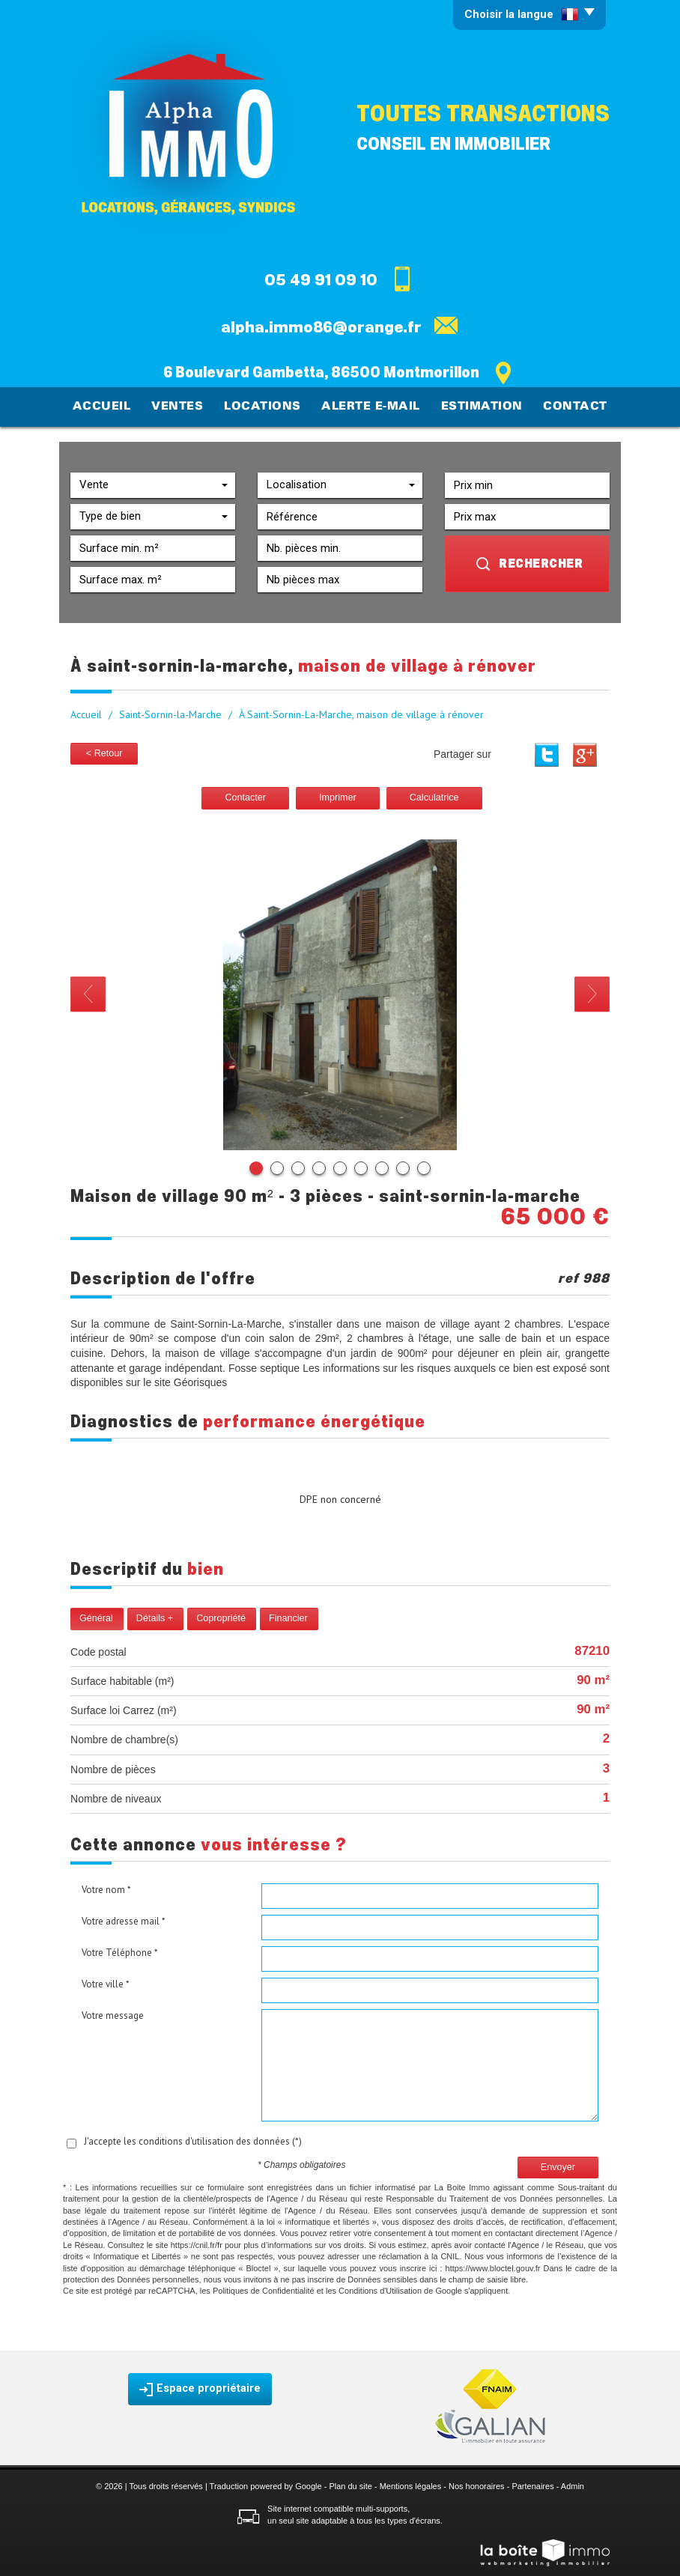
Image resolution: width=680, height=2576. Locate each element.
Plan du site (350, 2484)
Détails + (154, 1616)
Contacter (245, 796)
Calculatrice (434, 796)
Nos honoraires (477, 2484)
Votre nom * (106, 1888)
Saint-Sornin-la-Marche (170, 713)
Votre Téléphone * (120, 1951)
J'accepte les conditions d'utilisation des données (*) (193, 2139)
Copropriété (221, 1616)
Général (96, 1616)
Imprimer (337, 796)
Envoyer (558, 2165)
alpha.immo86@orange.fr (321, 327)
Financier (288, 1616)
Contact (568, 406)
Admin (572, 2484)
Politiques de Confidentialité (264, 2289)
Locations (266, 406)
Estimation (478, 406)
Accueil (109, 406)
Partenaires (532, 2484)
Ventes (183, 406)
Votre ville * (106, 1982)
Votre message (113, 2014)
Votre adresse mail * (124, 1919)
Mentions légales (411, 2484)
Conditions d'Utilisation (380, 2289)
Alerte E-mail (371, 406)
